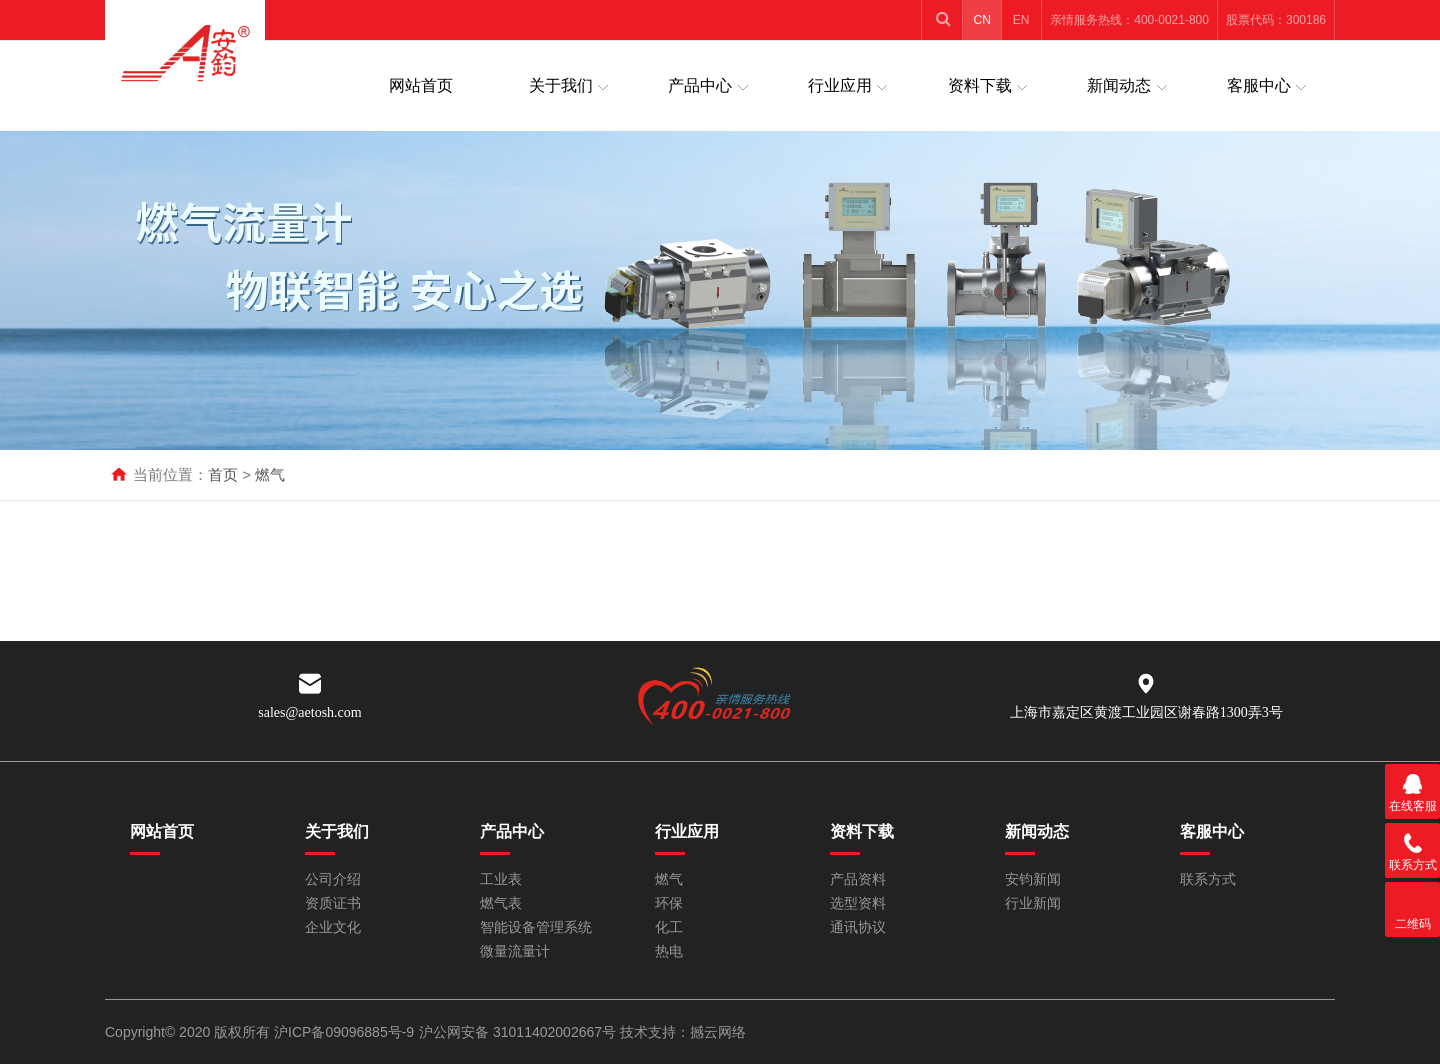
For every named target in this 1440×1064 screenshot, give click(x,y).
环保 (669, 903)
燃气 (270, 474)
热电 (669, 951)
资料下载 (980, 85)
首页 (223, 474)
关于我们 (561, 85)
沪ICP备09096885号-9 (344, 1032)
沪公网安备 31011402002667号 (519, 1032)
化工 (669, 927)
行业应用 (840, 85)
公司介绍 (333, 879)
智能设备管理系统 (536, 927)
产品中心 (700, 85)
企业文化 (333, 927)
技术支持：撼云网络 (683, 1032)
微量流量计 (515, 951)
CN (982, 20)
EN (1021, 20)
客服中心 (1259, 85)
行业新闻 (1033, 903)
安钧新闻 (1033, 879)
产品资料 (858, 879)
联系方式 (1208, 879)
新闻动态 (1119, 85)
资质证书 (333, 903)
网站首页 (421, 85)
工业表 (501, 879)
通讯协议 (858, 927)
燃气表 (501, 903)
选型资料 (858, 903)
